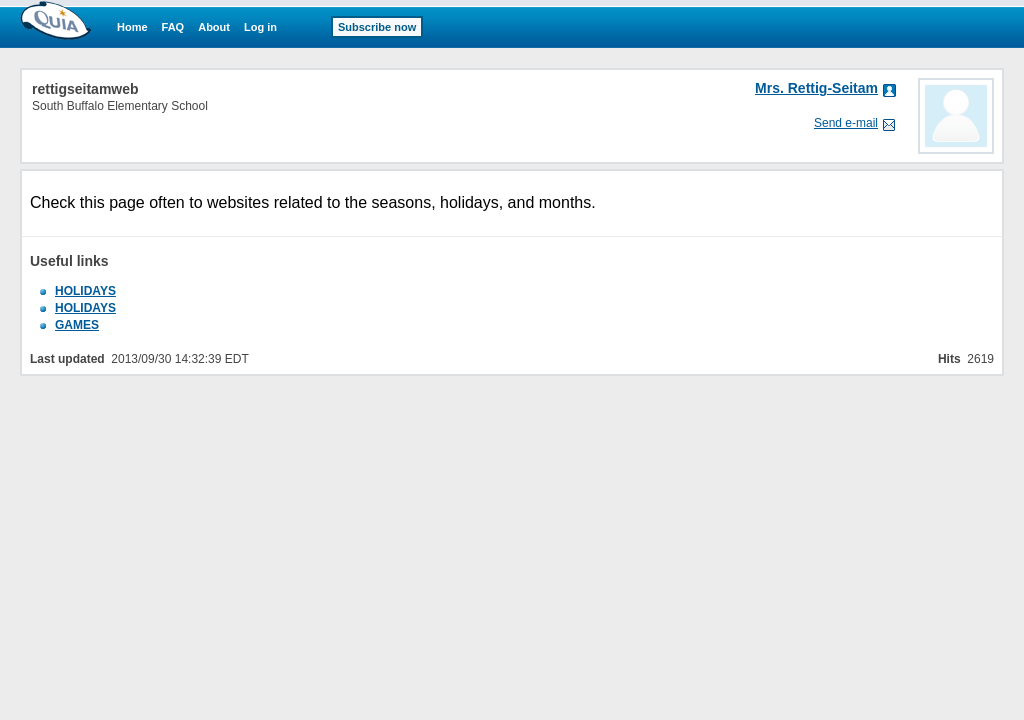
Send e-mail (846, 123)
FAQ (173, 27)
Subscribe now (377, 27)
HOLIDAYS (85, 291)
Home (132, 27)
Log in (260, 27)
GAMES (77, 325)
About (214, 27)
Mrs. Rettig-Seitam (816, 88)
